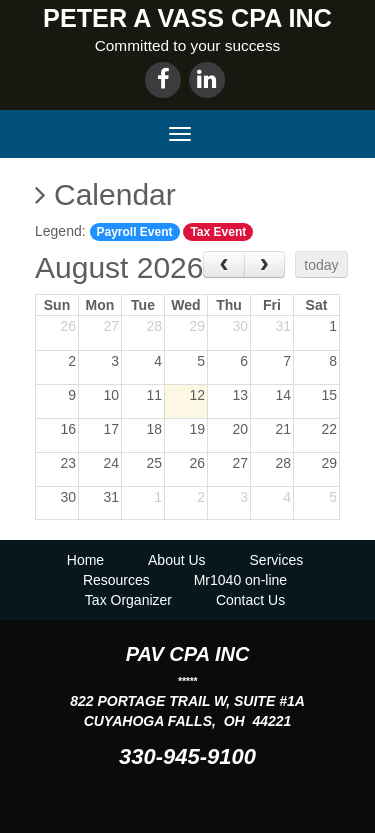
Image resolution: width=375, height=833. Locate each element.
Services (277, 560)
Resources (116, 580)
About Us (177, 560)
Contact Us (250, 600)
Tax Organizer (128, 600)
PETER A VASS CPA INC (187, 18)
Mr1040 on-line (240, 580)
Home (85, 560)
